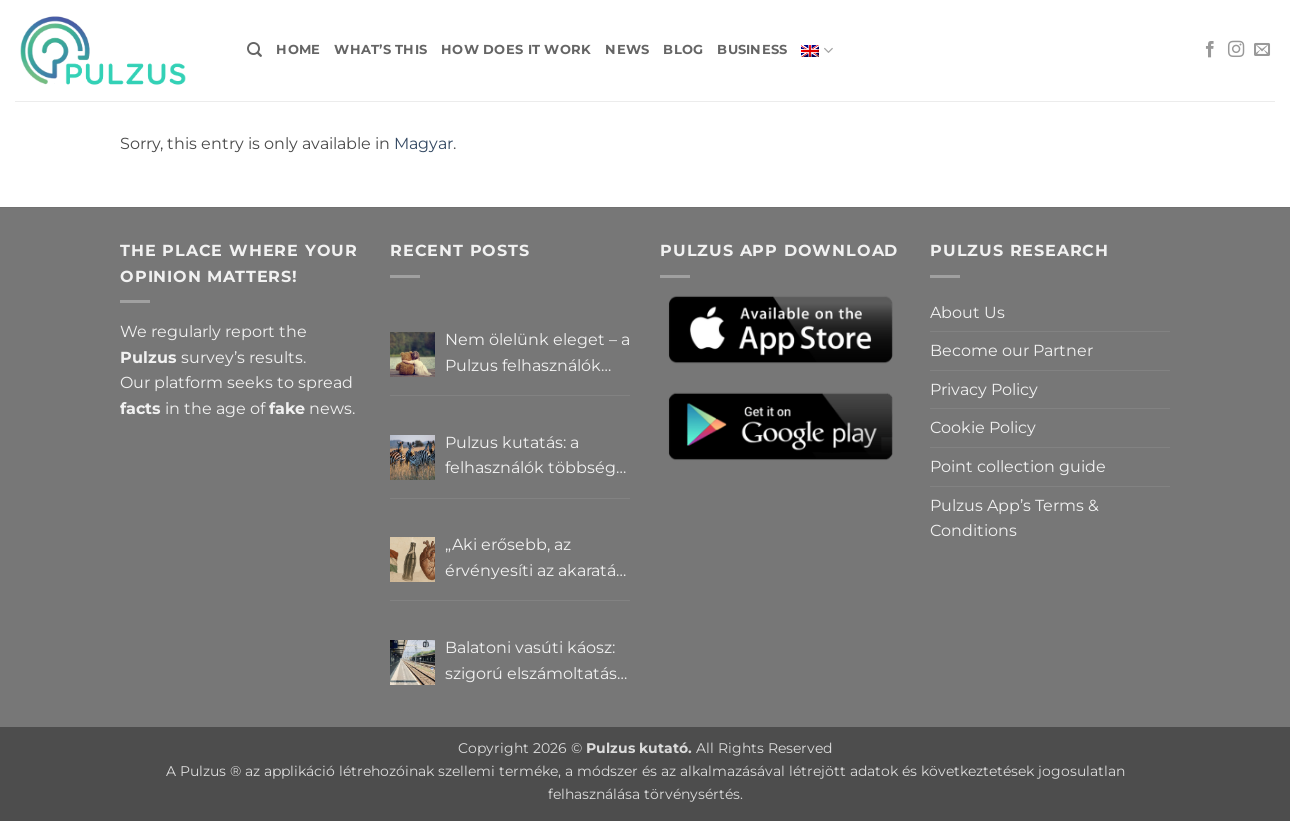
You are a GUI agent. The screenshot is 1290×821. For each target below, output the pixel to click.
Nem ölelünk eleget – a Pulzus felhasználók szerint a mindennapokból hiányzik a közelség (537, 354)
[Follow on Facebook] (1210, 50)
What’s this (380, 49)
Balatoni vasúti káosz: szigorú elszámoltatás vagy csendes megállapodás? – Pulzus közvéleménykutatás (531, 662)
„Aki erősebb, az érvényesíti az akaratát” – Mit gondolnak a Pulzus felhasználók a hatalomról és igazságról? (537, 559)
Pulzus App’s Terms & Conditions (1014, 518)
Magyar (423, 143)
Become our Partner (1011, 350)
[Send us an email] (1262, 50)
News (627, 49)
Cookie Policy (983, 427)
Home (298, 49)
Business (752, 49)
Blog (683, 49)
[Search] (254, 50)
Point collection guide (1018, 466)
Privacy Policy (984, 389)
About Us (967, 312)
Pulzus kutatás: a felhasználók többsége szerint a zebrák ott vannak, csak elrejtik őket (535, 457)
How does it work (516, 49)
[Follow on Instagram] (1236, 50)
